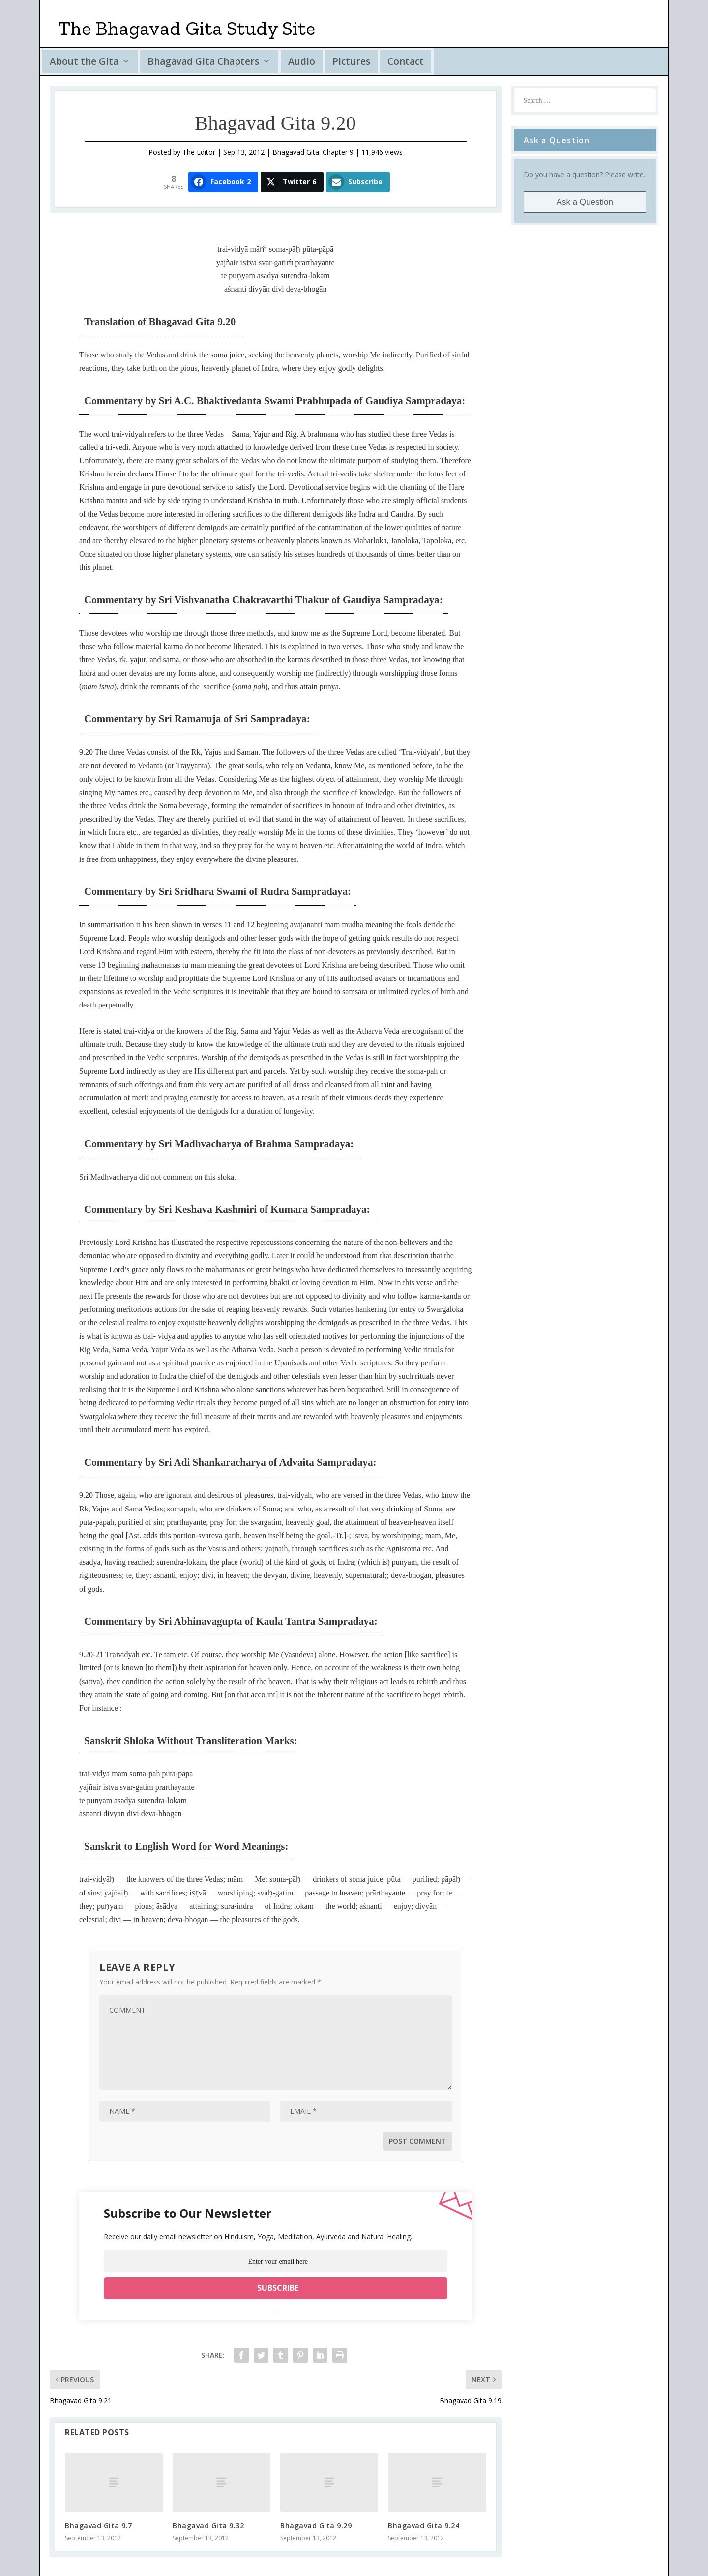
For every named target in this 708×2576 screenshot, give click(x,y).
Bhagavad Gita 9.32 (208, 2525)
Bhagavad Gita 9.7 (98, 2525)
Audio (301, 61)
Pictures (351, 61)
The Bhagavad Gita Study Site (187, 28)
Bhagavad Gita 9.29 (316, 2525)
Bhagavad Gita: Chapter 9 (313, 152)
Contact (405, 61)
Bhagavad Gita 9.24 (423, 2525)
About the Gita (84, 61)
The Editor (198, 152)
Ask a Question (585, 202)
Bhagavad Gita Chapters (203, 61)
